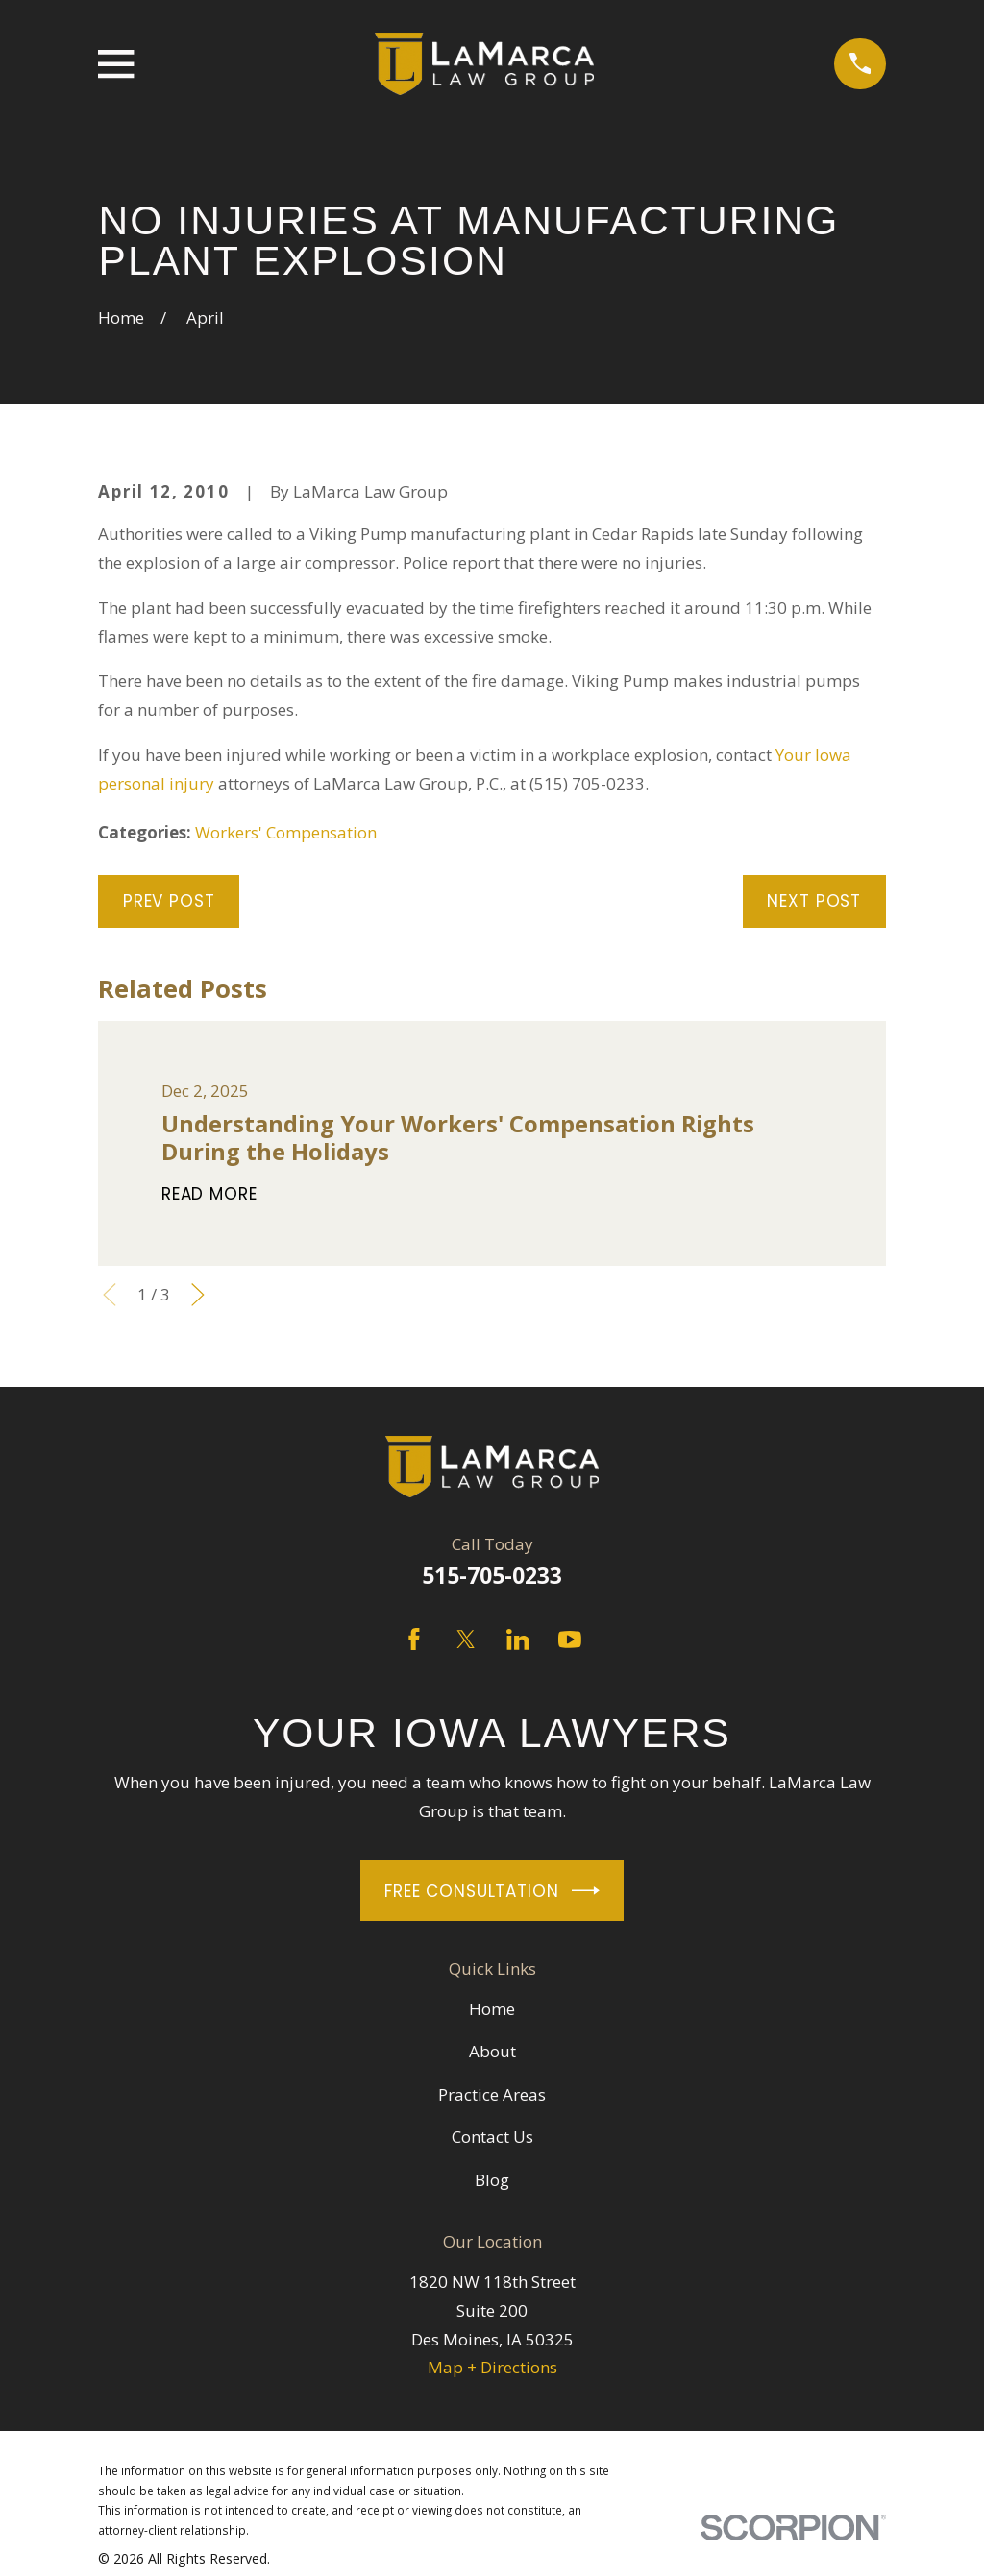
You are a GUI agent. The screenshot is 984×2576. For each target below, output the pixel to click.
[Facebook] (414, 1639)
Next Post (814, 900)
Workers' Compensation (286, 832)
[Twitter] (466, 1639)
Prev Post (169, 900)
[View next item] (197, 1294)
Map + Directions (492, 2367)
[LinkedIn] (517, 1639)
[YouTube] (569, 1639)
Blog (492, 2180)
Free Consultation (492, 1891)
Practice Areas (492, 2094)
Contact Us (492, 2137)
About (492, 2051)
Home (492, 2009)
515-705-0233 (492, 1576)
